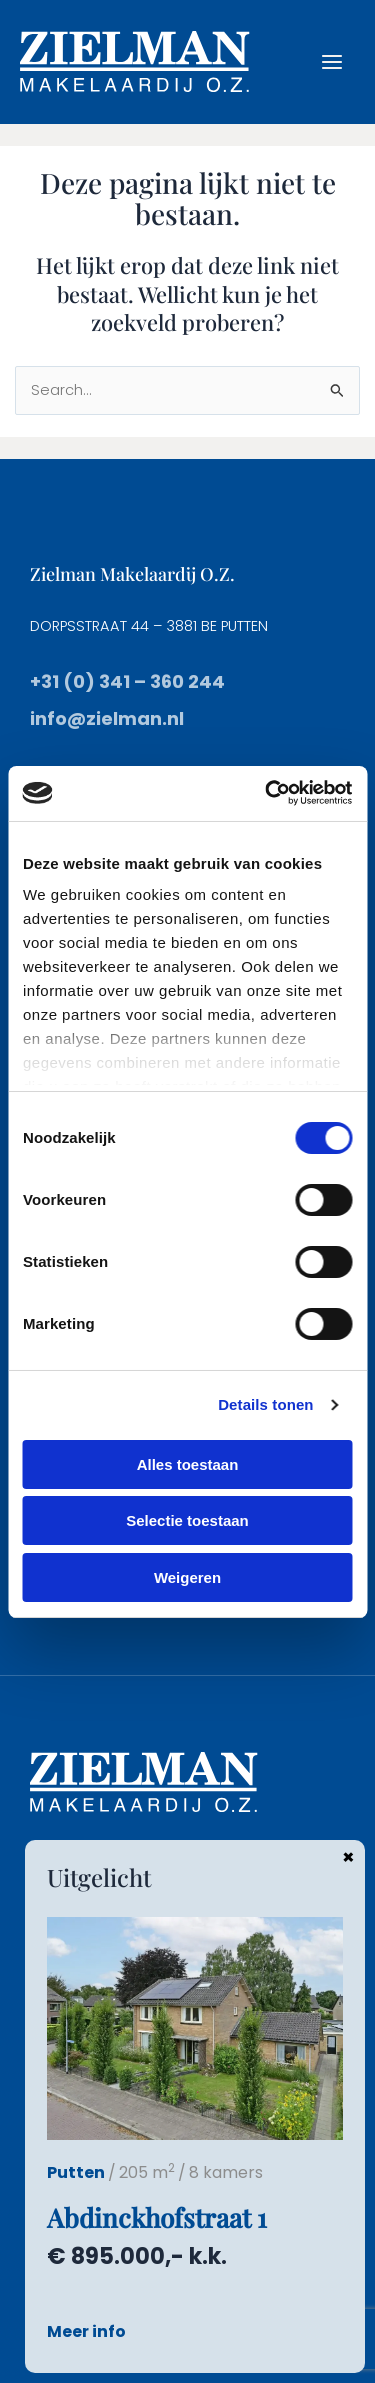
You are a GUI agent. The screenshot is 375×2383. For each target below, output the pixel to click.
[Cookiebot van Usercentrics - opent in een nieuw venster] (267, 792)
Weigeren (187, 1577)
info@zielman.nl (107, 718)
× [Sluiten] (348, 1856)
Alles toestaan (188, 1464)
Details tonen (265, 1404)
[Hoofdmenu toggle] (332, 62)
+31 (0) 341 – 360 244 (127, 681)
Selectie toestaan (187, 1520)
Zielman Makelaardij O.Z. (132, 574)
